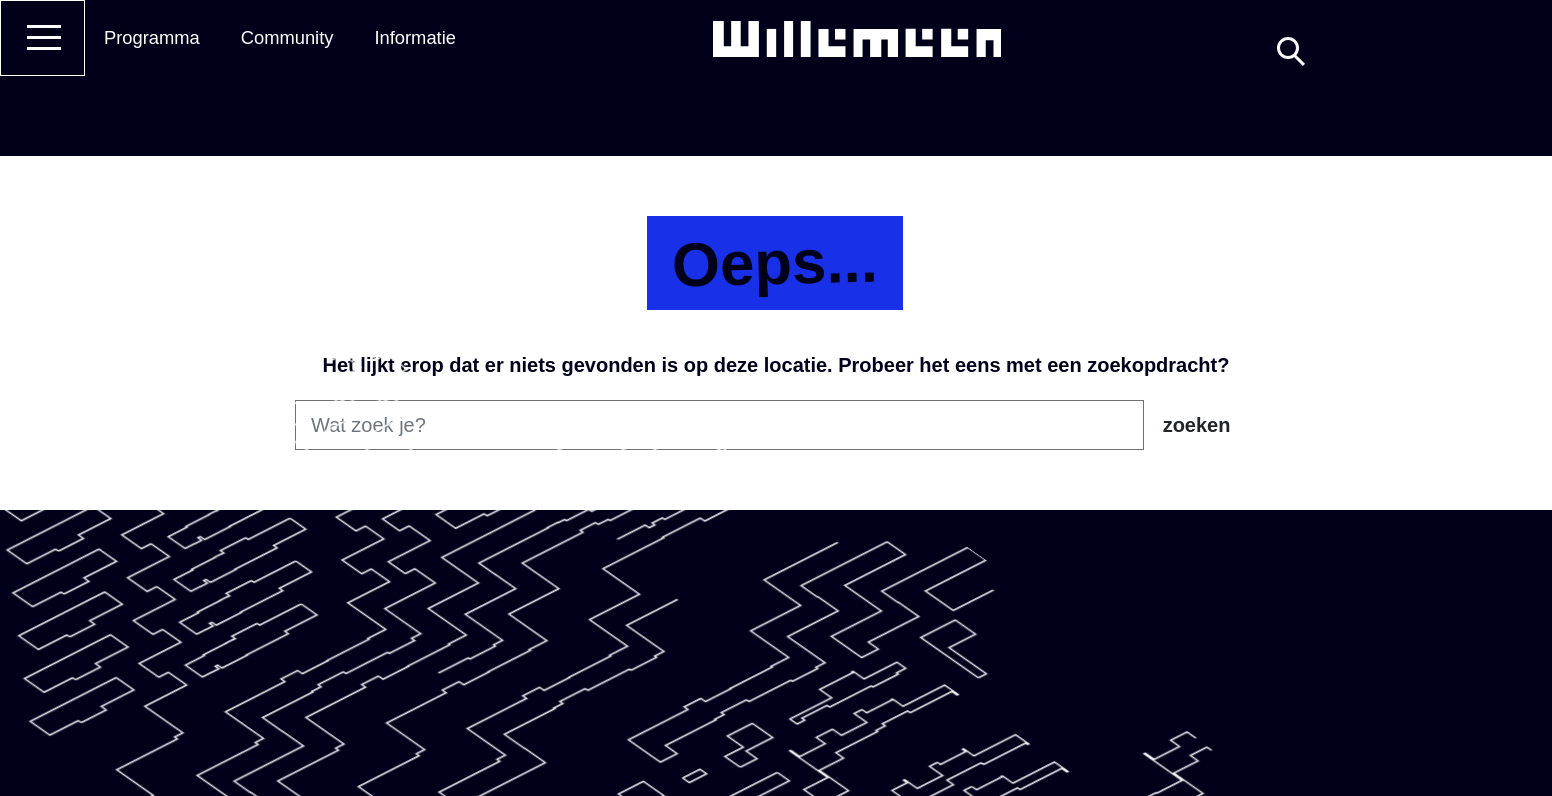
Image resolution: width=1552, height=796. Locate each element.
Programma (152, 37)
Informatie (415, 37)
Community (287, 37)
